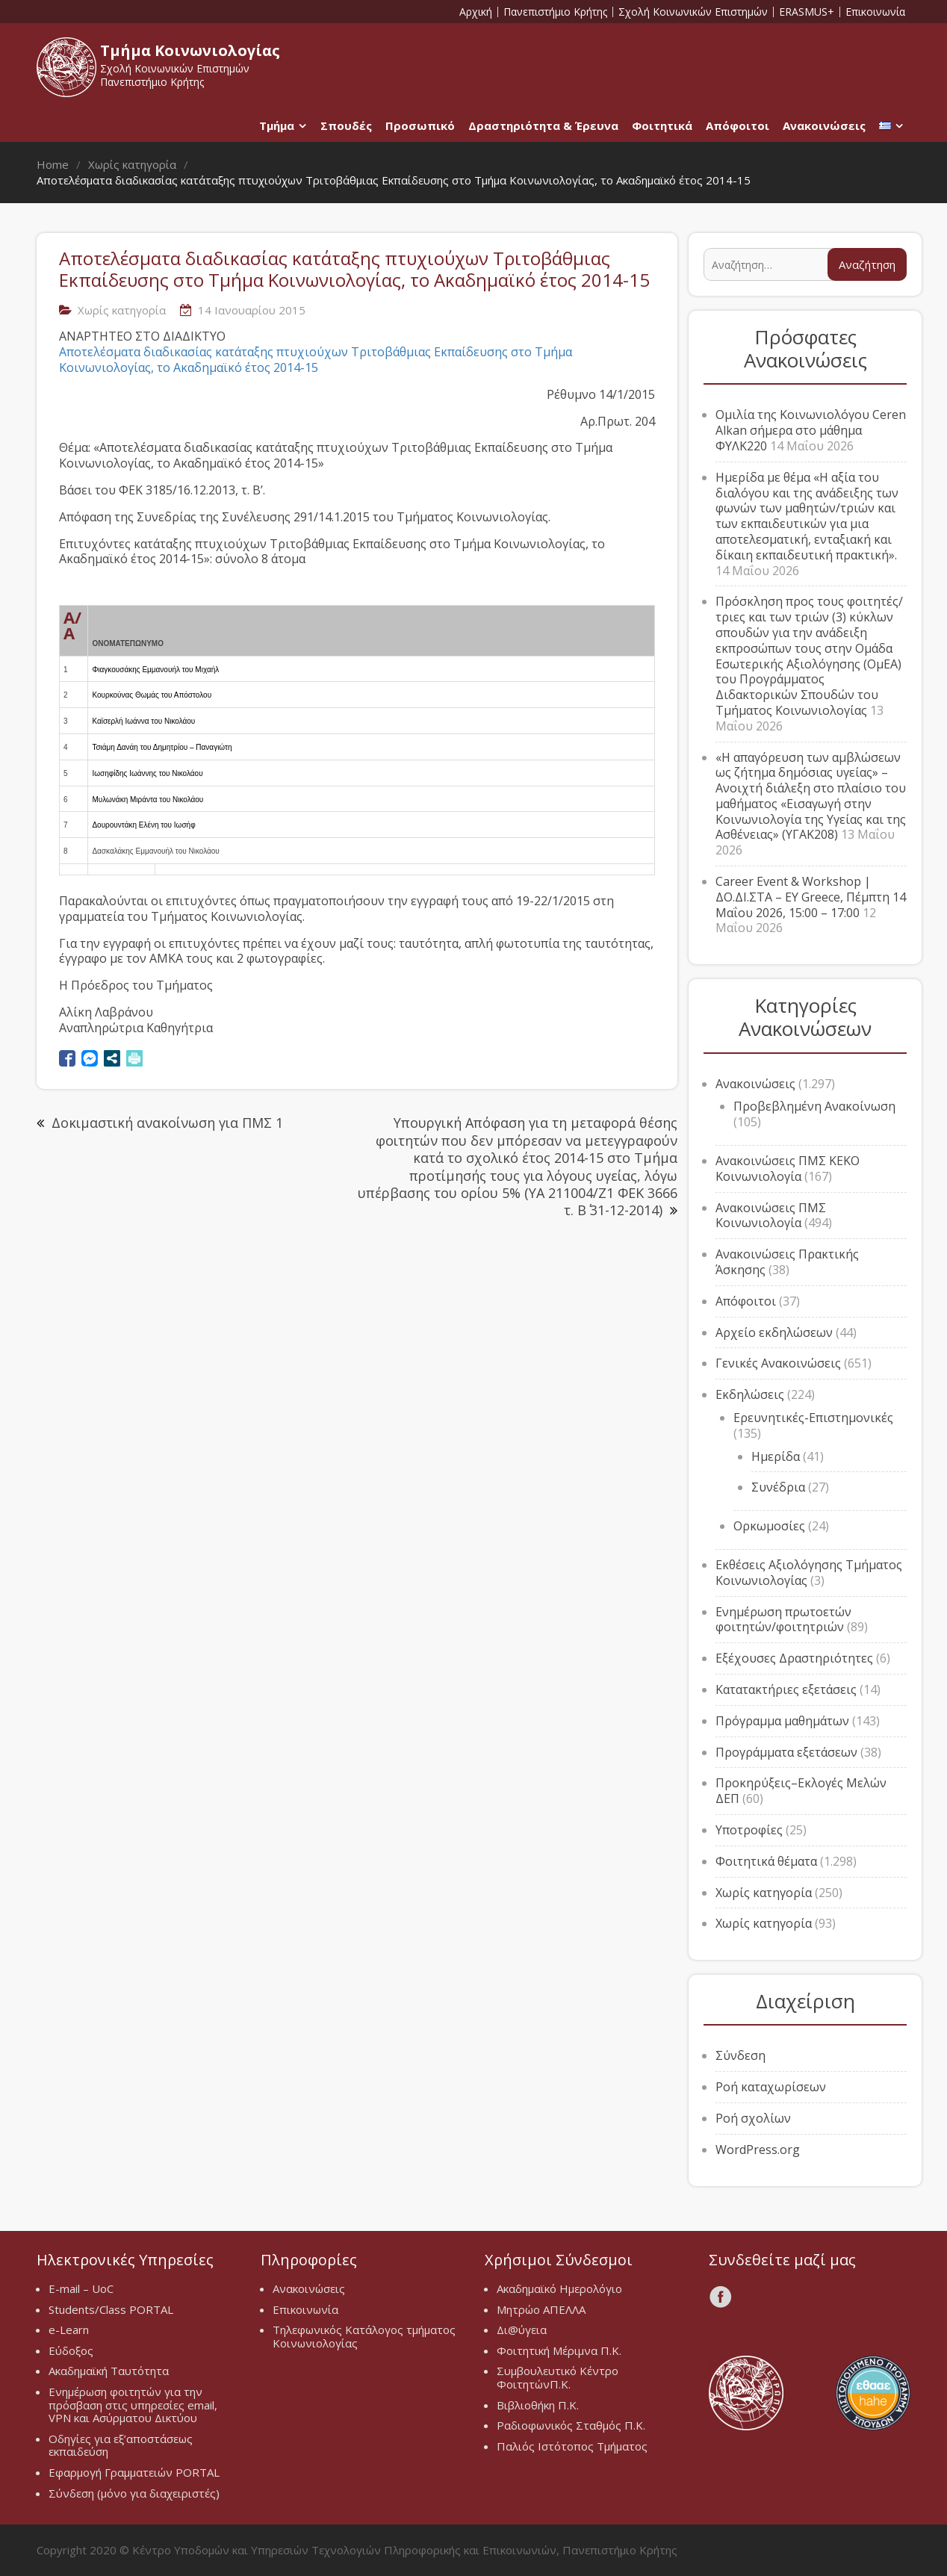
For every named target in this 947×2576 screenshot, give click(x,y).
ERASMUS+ (806, 12)
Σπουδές (346, 125)
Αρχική (475, 12)
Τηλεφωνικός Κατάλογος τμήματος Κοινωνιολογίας (364, 2336)
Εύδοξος (71, 2350)
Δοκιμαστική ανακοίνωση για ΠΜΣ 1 (167, 1123)
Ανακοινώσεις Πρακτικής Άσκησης (787, 1262)
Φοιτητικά (662, 125)
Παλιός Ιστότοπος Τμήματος (572, 2446)
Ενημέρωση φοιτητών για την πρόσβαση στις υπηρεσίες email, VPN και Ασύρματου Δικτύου (133, 2404)
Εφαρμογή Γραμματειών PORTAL (134, 2472)
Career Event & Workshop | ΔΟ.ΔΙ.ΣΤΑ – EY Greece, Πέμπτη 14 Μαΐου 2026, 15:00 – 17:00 (810, 897)
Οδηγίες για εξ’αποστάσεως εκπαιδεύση (121, 2445)
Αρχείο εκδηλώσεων (774, 1332)
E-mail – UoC (81, 2288)
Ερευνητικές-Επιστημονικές (813, 1417)
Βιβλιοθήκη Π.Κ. (538, 2404)
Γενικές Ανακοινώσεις (778, 1363)
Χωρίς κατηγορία (122, 309)
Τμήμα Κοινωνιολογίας (190, 50)
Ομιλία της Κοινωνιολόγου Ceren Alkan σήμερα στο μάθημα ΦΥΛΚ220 (810, 430)
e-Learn (69, 2329)
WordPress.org (757, 2149)
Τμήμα (276, 125)
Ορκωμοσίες (769, 1526)
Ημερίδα (775, 1456)
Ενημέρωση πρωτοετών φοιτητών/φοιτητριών (783, 1620)
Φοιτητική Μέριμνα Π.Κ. (559, 2350)
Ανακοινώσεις (824, 125)
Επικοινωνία (875, 12)
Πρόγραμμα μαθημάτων (782, 1721)
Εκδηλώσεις (749, 1394)
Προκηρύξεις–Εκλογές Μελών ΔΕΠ (801, 1791)
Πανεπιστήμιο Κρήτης (555, 12)
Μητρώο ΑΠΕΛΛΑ (541, 2309)
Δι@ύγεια (522, 2329)
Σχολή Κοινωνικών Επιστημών (693, 12)
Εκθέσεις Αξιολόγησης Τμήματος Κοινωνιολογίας (808, 1573)
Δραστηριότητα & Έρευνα (543, 125)
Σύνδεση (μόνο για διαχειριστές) (134, 2493)
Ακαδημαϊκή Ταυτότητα (109, 2370)
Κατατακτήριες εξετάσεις (786, 1689)
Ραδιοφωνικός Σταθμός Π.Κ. (571, 2425)
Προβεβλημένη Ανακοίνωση (814, 1106)
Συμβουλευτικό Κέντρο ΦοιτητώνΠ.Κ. (557, 2377)
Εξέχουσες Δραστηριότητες (794, 1658)
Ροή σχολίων (753, 2118)
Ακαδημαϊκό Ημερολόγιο (559, 2288)
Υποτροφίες (749, 1830)
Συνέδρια (778, 1487)
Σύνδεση (740, 2055)
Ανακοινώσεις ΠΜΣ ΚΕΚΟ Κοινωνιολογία (787, 1168)
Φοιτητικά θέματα (766, 1861)
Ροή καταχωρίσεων (770, 2087)
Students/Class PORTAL (111, 2309)
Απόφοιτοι (737, 125)
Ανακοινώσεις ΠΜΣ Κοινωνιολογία (770, 1215)
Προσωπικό (420, 125)
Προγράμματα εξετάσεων (786, 1752)
